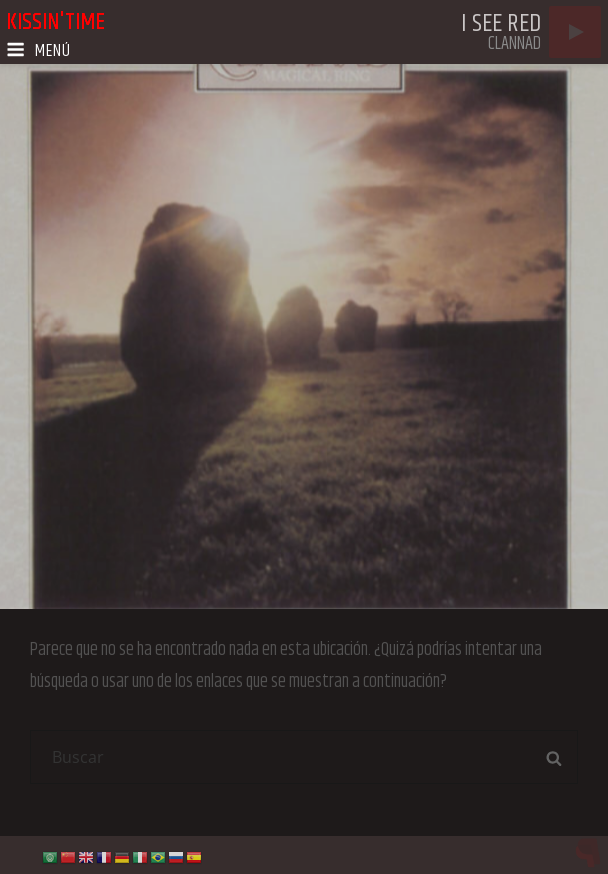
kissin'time (55, 22)
